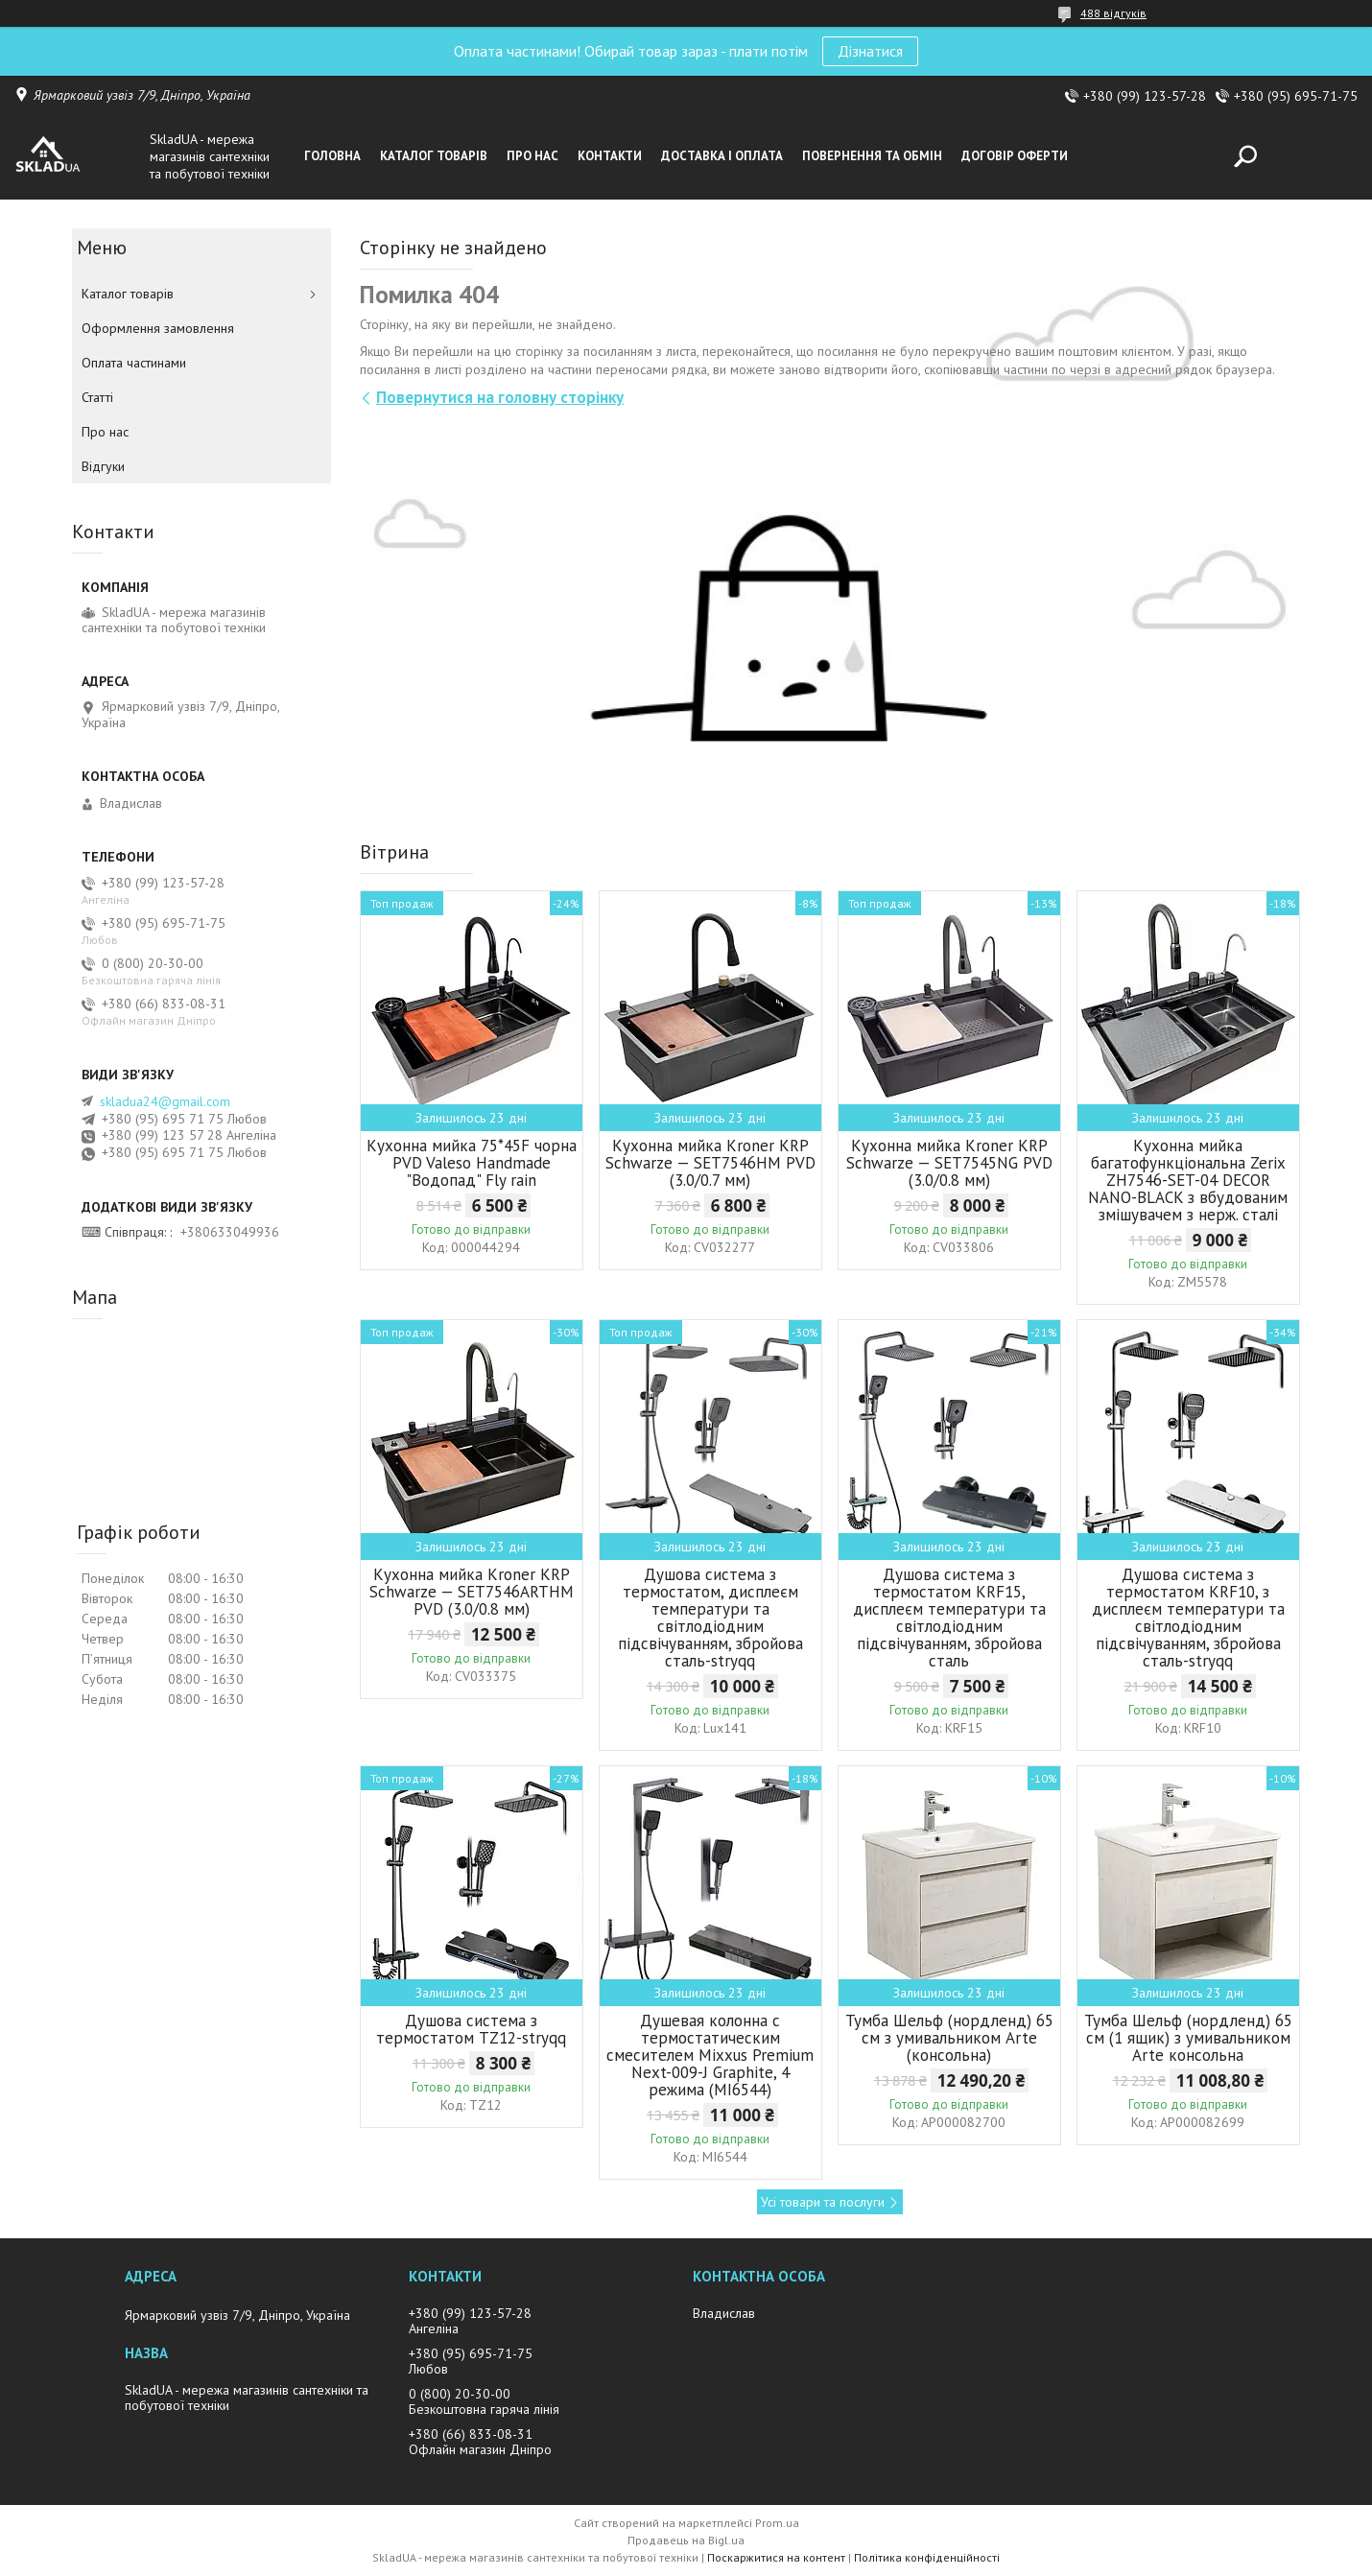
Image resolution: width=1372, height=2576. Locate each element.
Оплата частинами (134, 362)
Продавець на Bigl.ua (686, 2540)
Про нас (532, 156)
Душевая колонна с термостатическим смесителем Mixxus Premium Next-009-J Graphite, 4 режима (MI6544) (710, 2055)
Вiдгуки (103, 466)
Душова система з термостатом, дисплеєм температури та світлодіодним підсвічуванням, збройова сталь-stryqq (710, 1617)
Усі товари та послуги (823, 2201)
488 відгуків (1113, 13)
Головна (332, 156)
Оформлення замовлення (158, 328)
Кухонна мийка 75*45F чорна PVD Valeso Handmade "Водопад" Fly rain (472, 1163)
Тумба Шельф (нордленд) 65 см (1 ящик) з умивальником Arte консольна (1188, 2038)
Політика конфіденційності (927, 2557)
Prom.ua (777, 2523)
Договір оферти (1014, 156)
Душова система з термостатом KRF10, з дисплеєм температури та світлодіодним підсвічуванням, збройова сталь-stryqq (1188, 1617)
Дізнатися (870, 50)
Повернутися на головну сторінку (500, 397)
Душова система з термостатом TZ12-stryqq (471, 2029)
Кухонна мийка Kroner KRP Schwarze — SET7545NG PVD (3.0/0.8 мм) (949, 1163)
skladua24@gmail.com (165, 1101)
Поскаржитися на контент (776, 2557)
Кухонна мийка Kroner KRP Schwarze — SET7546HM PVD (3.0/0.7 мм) (710, 1163)
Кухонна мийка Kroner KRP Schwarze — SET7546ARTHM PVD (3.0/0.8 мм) (471, 1592)
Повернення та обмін (872, 156)
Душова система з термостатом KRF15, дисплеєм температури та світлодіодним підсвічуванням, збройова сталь (949, 1617)
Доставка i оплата (722, 156)
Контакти (610, 156)
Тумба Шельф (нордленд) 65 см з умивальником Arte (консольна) (949, 2038)
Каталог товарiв (433, 156)
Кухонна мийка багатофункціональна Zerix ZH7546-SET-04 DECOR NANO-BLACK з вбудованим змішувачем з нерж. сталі (1188, 1180)
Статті (97, 397)
